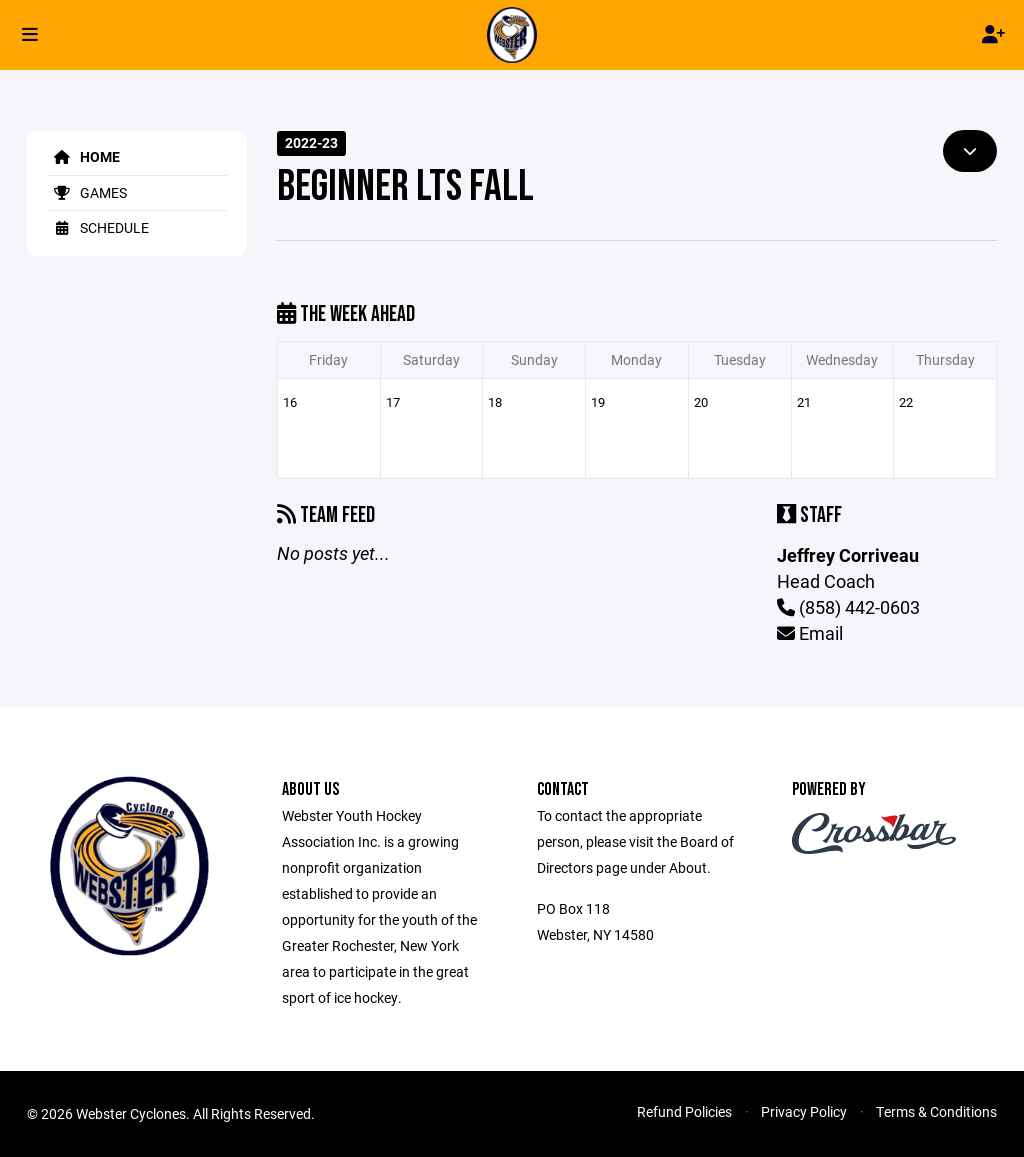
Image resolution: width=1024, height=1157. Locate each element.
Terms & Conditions (936, 1111)
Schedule (98, 227)
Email (810, 633)
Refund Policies (684, 1111)
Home (83, 156)
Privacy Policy (804, 1111)
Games (87, 192)
